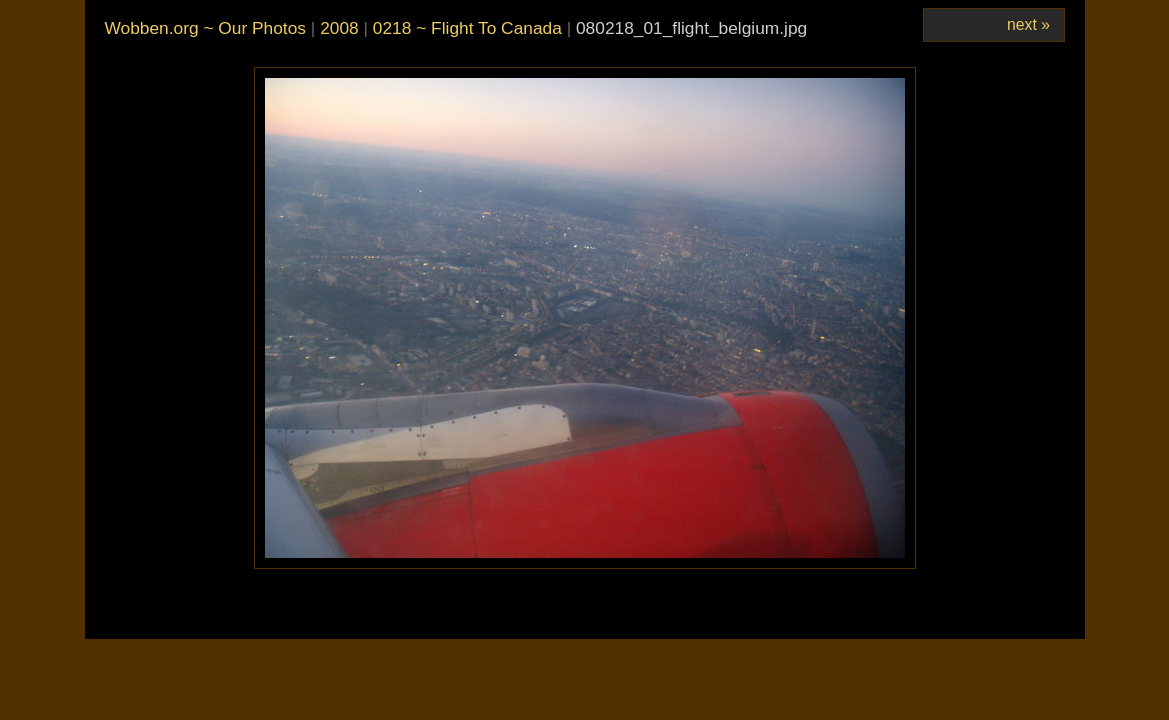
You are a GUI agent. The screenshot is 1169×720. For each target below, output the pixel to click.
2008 (339, 28)
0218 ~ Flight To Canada (467, 28)
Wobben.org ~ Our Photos (205, 28)
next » (1028, 24)
